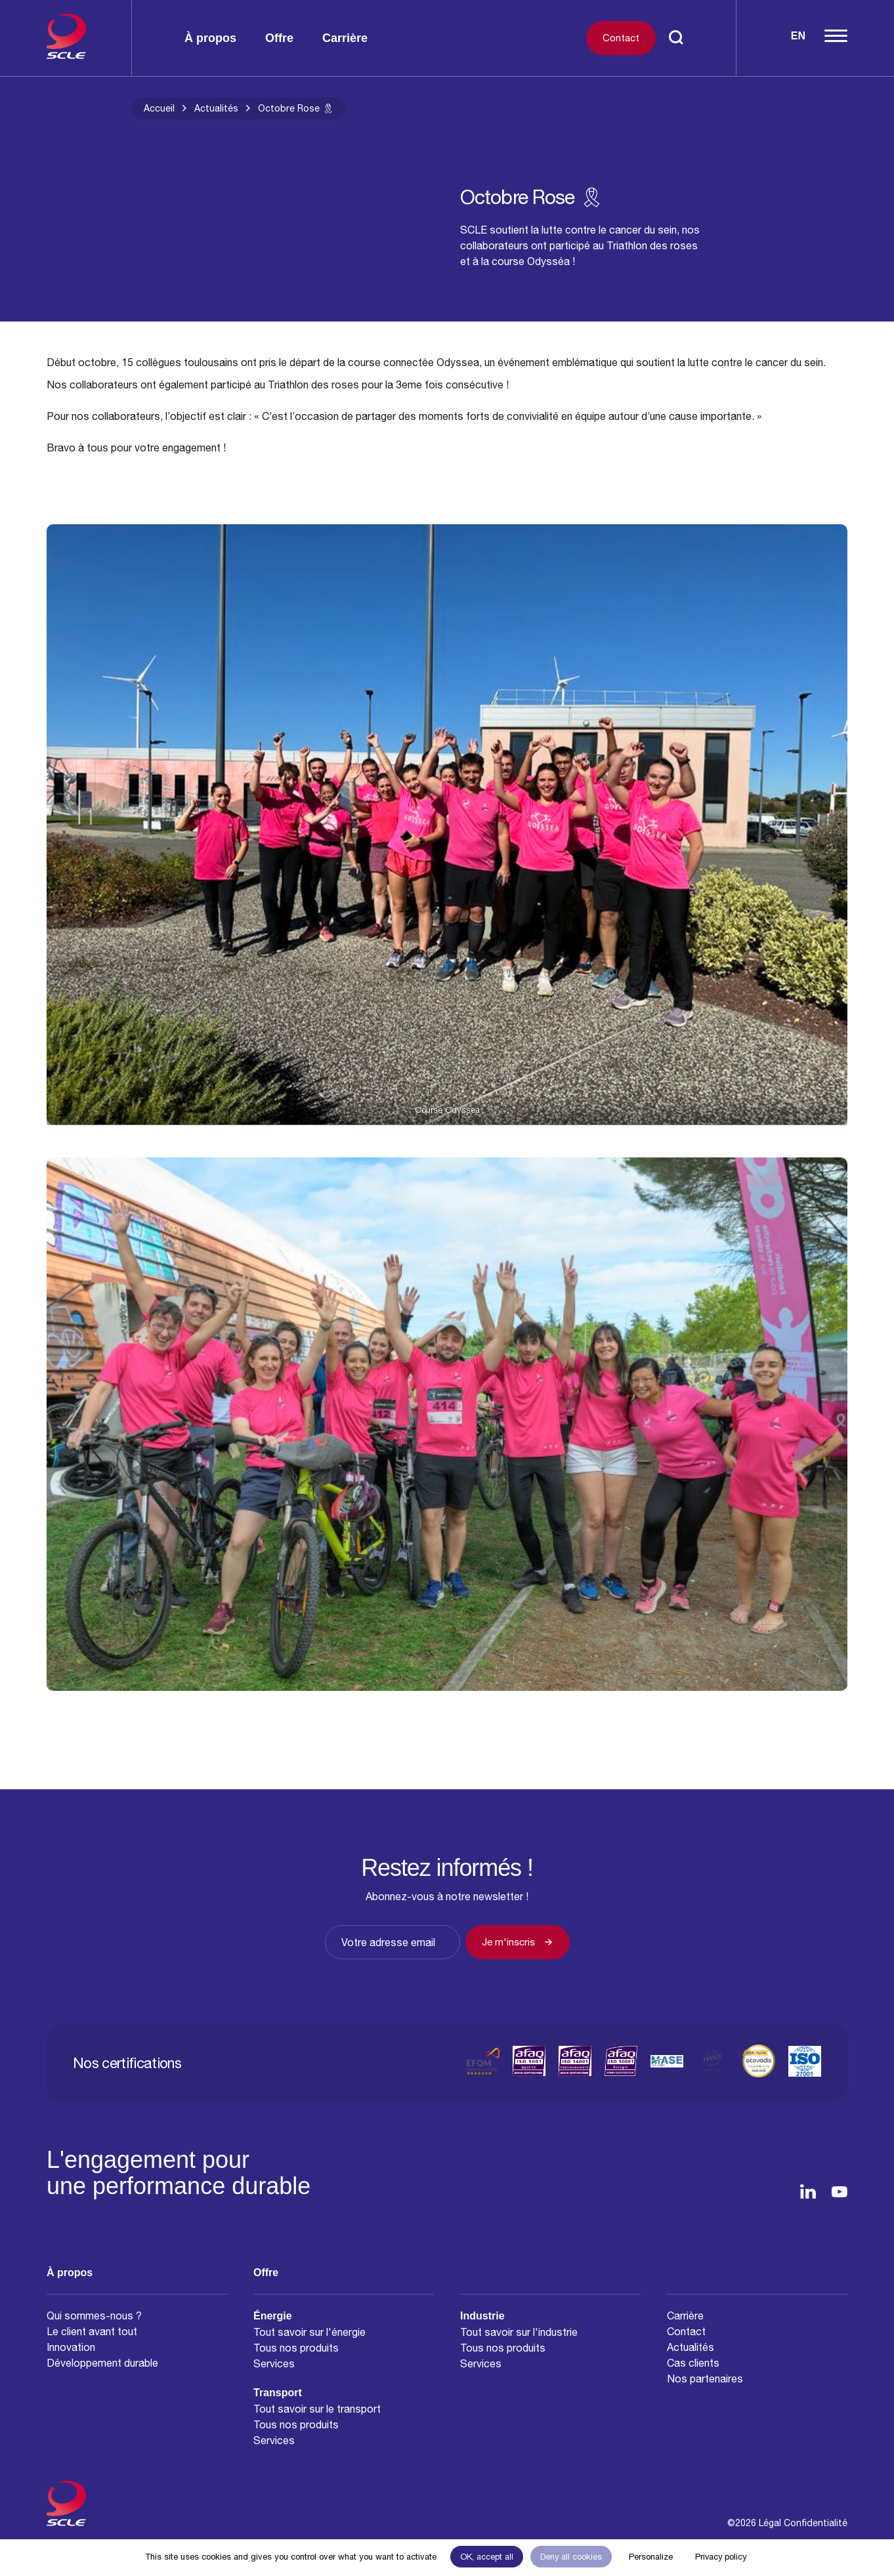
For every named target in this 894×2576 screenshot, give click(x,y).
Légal (770, 2523)
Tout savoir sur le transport (317, 2409)
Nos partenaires (705, 2378)
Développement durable (102, 2363)
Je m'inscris (517, 1941)
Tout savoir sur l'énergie (309, 2332)
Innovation (71, 2347)
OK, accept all (486, 2557)
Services (274, 2363)
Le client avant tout (92, 2331)
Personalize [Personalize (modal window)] (651, 2557)
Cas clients (693, 2363)
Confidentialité (815, 2523)
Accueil (159, 108)
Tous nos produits (296, 2348)
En (798, 35)
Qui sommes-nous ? (94, 2315)
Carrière (345, 38)
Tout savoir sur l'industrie (519, 2332)
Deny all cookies (571, 2557)
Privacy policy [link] (720, 2557)
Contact (621, 37)
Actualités (216, 108)
